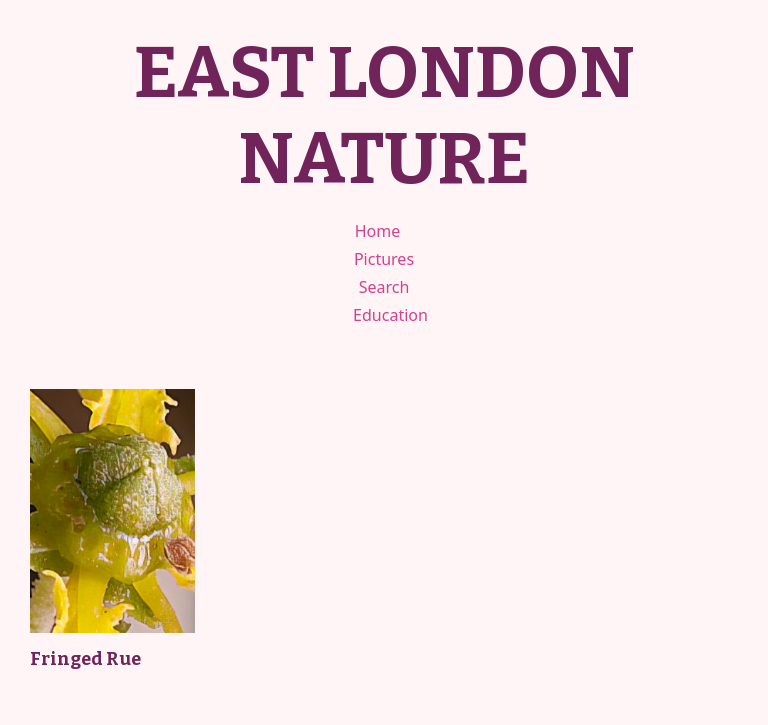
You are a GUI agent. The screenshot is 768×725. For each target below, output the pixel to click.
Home (378, 231)
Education (390, 315)
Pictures (384, 259)
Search (384, 287)
